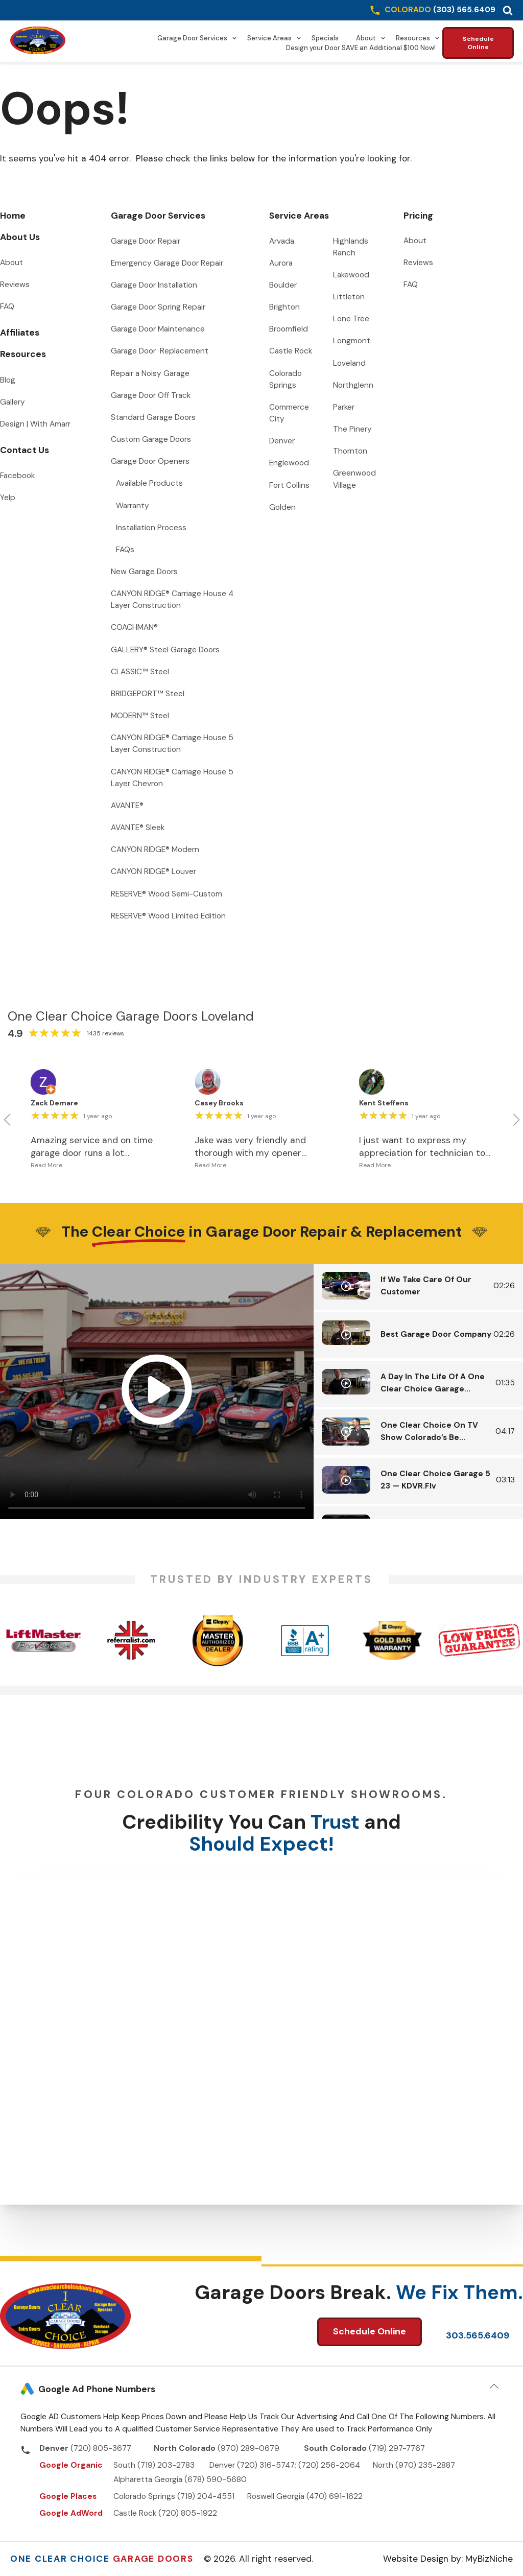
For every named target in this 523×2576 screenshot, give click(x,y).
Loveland (349, 363)
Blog (7, 380)
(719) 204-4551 (205, 2496)
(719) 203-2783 (166, 2465)
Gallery (12, 402)
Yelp (7, 497)
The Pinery (352, 429)
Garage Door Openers (150, 461)
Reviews (15, 284)
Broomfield (288, 329)
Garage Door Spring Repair (158, 307)
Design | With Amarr (35, 424)
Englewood (289, 463)
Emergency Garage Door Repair (167, 263)
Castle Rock (290, 351)
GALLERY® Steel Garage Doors (165, 650)
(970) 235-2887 (425, 2465)
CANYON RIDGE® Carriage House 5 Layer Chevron (173, 778)
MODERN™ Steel (140, 716)
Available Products (149, 483)
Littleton (349, 297)
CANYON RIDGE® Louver (153, 871)
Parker (343, 407)
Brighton (284, 307)
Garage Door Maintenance (158, 329)
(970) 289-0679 (249, 2448)
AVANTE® (127, 805)
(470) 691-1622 (334, 2496)
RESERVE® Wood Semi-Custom (166, 894)
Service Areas (274, 38)
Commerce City (290, 413)
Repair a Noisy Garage (150, 373)
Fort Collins (289, 485)
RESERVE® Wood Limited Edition (168, 916)
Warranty (132, 506)
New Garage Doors (144, 571)
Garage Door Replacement (159, 351)
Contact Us (24, 450)
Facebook (17, 475)
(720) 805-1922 (187, 2513)
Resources (417, 38)
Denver (282, 441)
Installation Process (151, 528)
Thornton (350, 451)
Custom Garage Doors (151, 439)
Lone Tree (351, 319)
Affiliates (19, 332)
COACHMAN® (134, 627)
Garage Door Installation (154, 285)
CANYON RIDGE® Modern (155, 849)
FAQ (7, 306)
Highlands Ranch (351, 247)
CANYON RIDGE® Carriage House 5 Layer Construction (173, 743)
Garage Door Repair (145, 241)
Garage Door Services (196, 38)
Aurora (281, 263)
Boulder (283, 285)
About (370, 38)
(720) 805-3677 (100, 2448)
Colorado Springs (286, 379)
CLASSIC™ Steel (140, 672)
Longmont (351, 341)
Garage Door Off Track (151, 395)
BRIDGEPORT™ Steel (147, 694)
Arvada (281, 241)
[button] (508, 10)
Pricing (418, 215)
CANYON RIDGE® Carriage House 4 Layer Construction (173, 599)
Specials (325, 38)
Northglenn (353, 385)
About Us (20, 237)
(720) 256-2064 (329, 2465)
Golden (282, 507)
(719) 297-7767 (397, 2448)
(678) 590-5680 (215, 2479)
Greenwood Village (355, 479)
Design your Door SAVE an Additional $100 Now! (361, 47)
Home (13, 215)
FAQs (125, 550)
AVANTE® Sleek (137, 827)
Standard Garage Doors (153, 417)
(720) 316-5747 (266, 2465)
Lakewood (351, 275)
